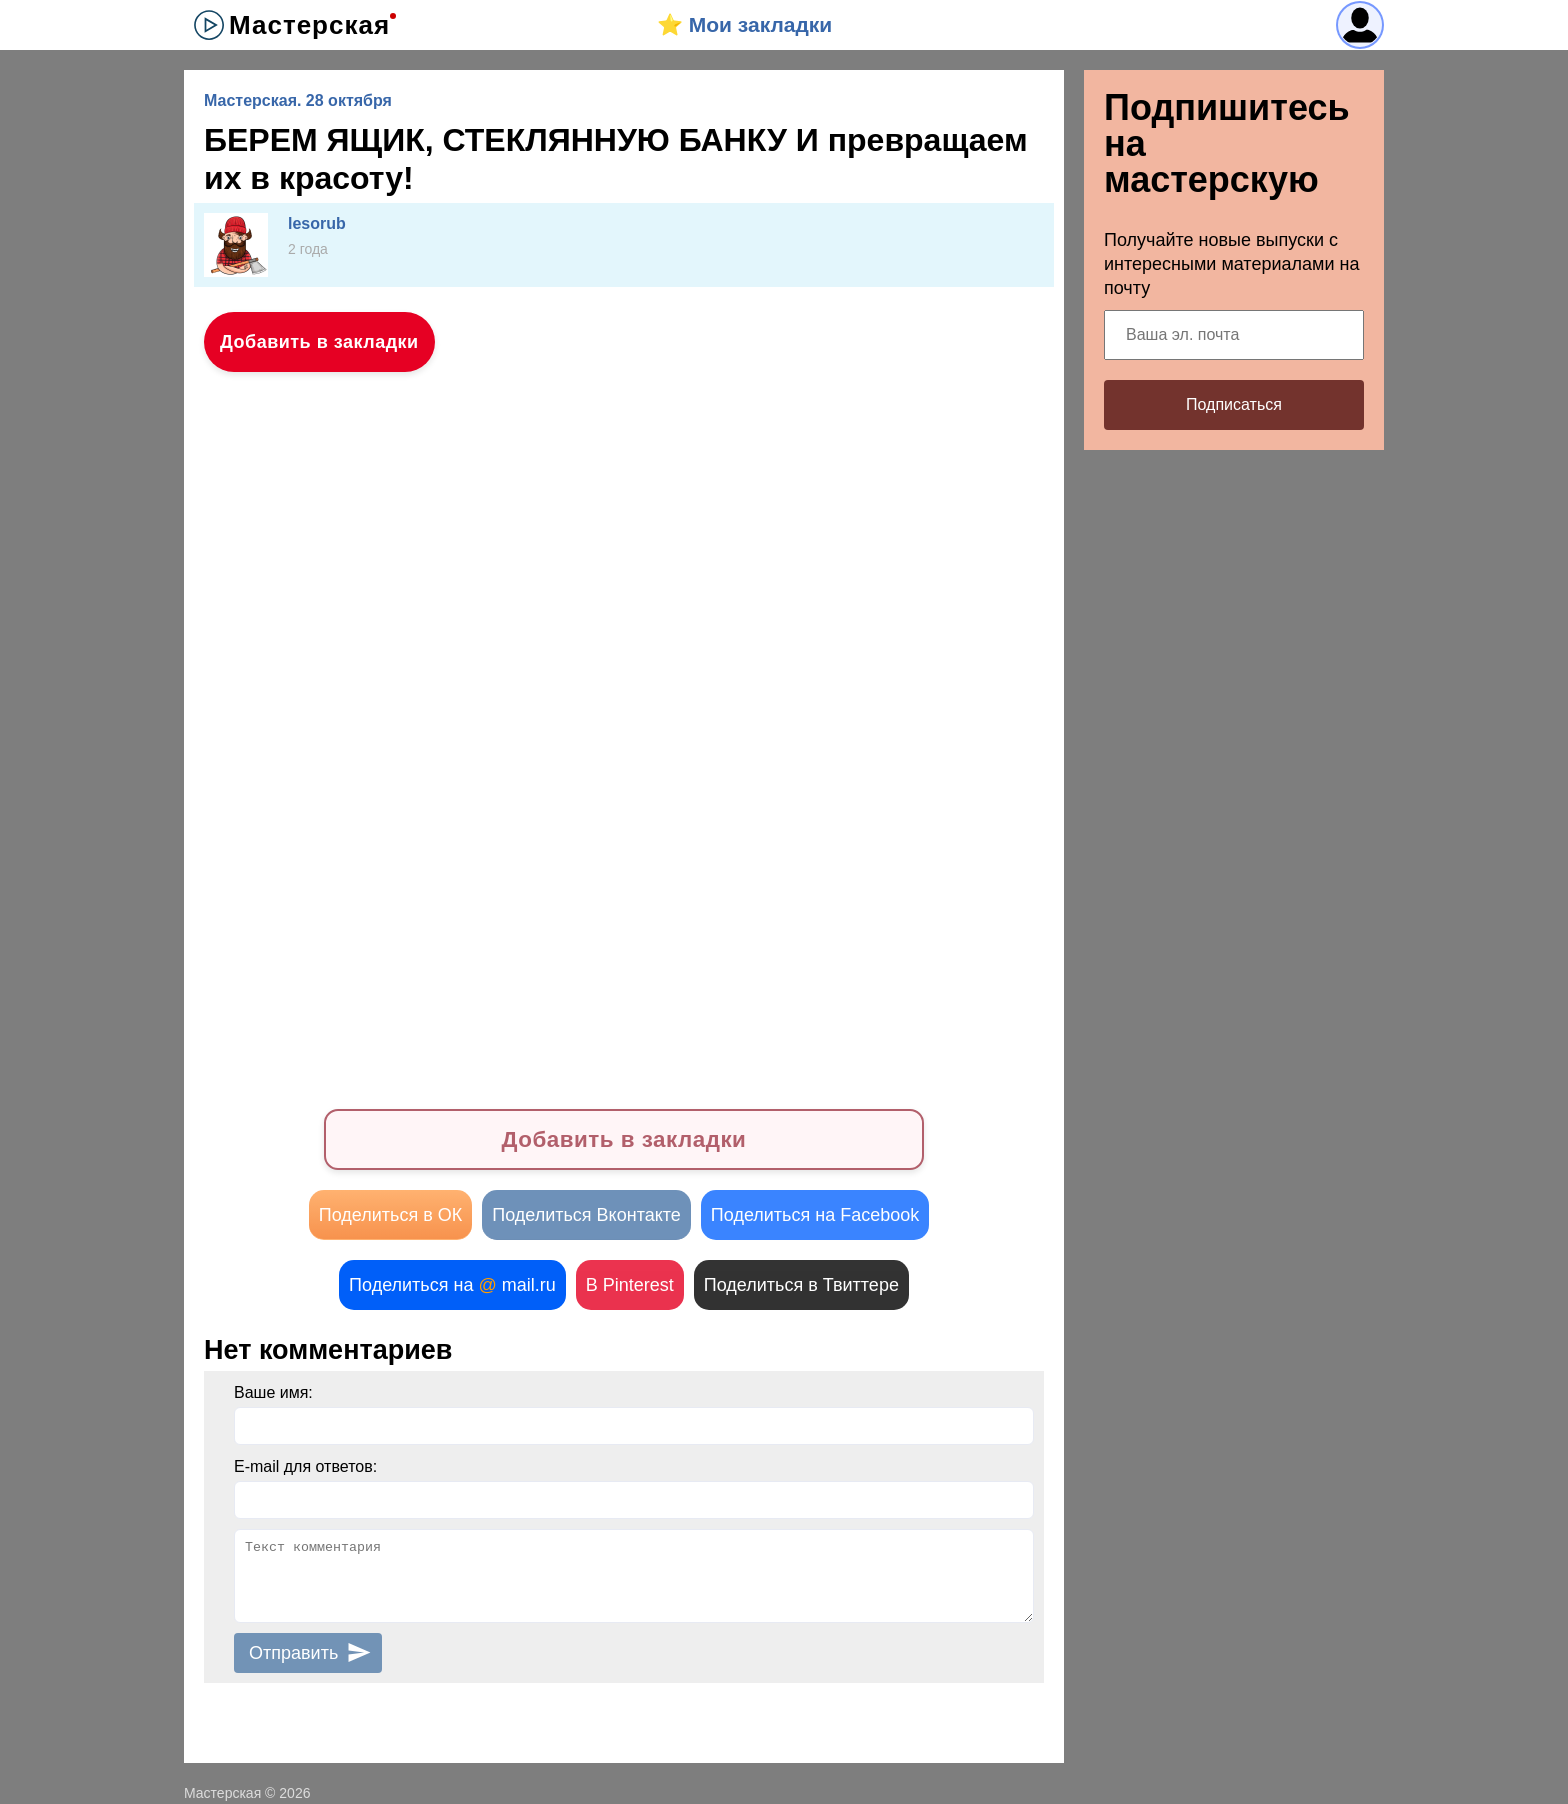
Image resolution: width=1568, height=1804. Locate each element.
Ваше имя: (273, 1392)
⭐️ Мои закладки (744, 24)
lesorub (317, 223)
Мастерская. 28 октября (298, 100)
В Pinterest (630, 1285)
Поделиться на (452, 1285)
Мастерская (309, 25)
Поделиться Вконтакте (586, 1215)
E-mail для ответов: (305, 1466)
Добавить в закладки (319, 342)
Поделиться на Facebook (815, 1215)
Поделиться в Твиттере (801, 1285)
